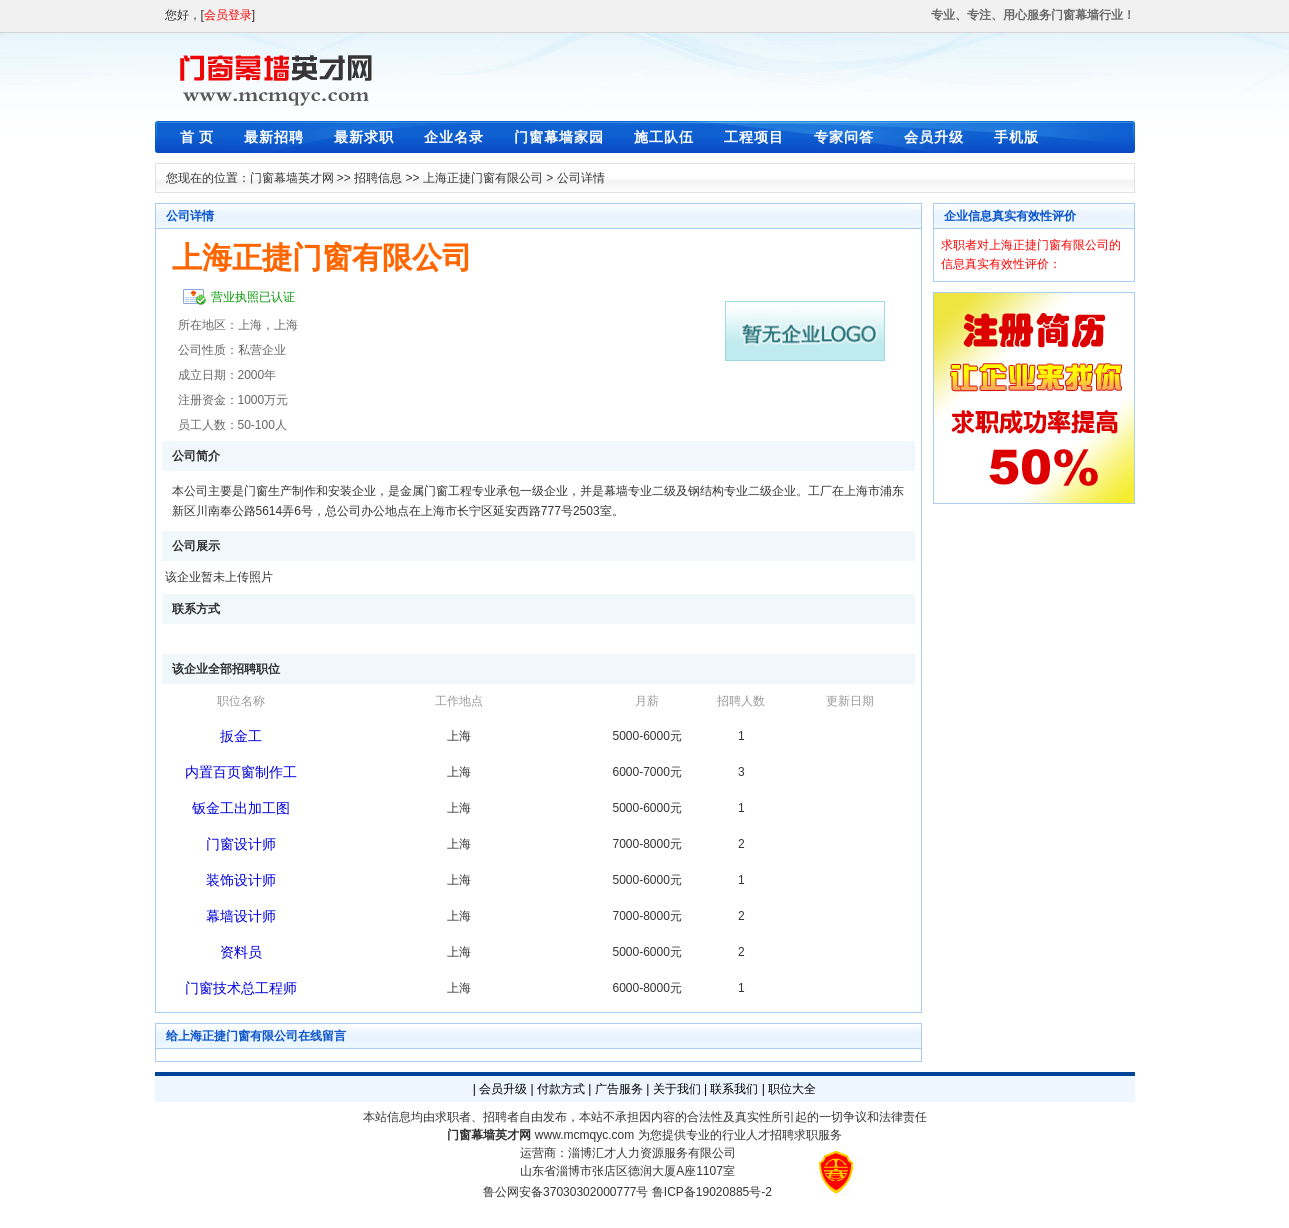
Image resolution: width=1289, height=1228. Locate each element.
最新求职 (364, 137)
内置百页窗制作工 (241, 772)
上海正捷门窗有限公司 (483, 178)
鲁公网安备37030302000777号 (565, 1192)
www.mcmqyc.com (584, 1135)
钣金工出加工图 (241, 808)
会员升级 (934, 137)
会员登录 (228, 15)
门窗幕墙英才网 (292, 178)
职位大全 (792, 1089)
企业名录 (454, 137)
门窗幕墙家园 (559, 137)
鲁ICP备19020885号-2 (712, 1192)
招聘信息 (378, 178)
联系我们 (734, 1089)
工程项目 (754, 137)
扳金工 (241, 736)
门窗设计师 (241, 844)
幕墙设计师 (241, 916)
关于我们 (677, 1089)
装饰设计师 (241, 880)
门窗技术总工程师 (241, 988)
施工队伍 (664, 137)
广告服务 (619, 1089)
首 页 (197, 137)
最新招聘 (274, 137)
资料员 (241, 952)
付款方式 (561, 1089)
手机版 (1016, 137)
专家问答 (844, 137)
